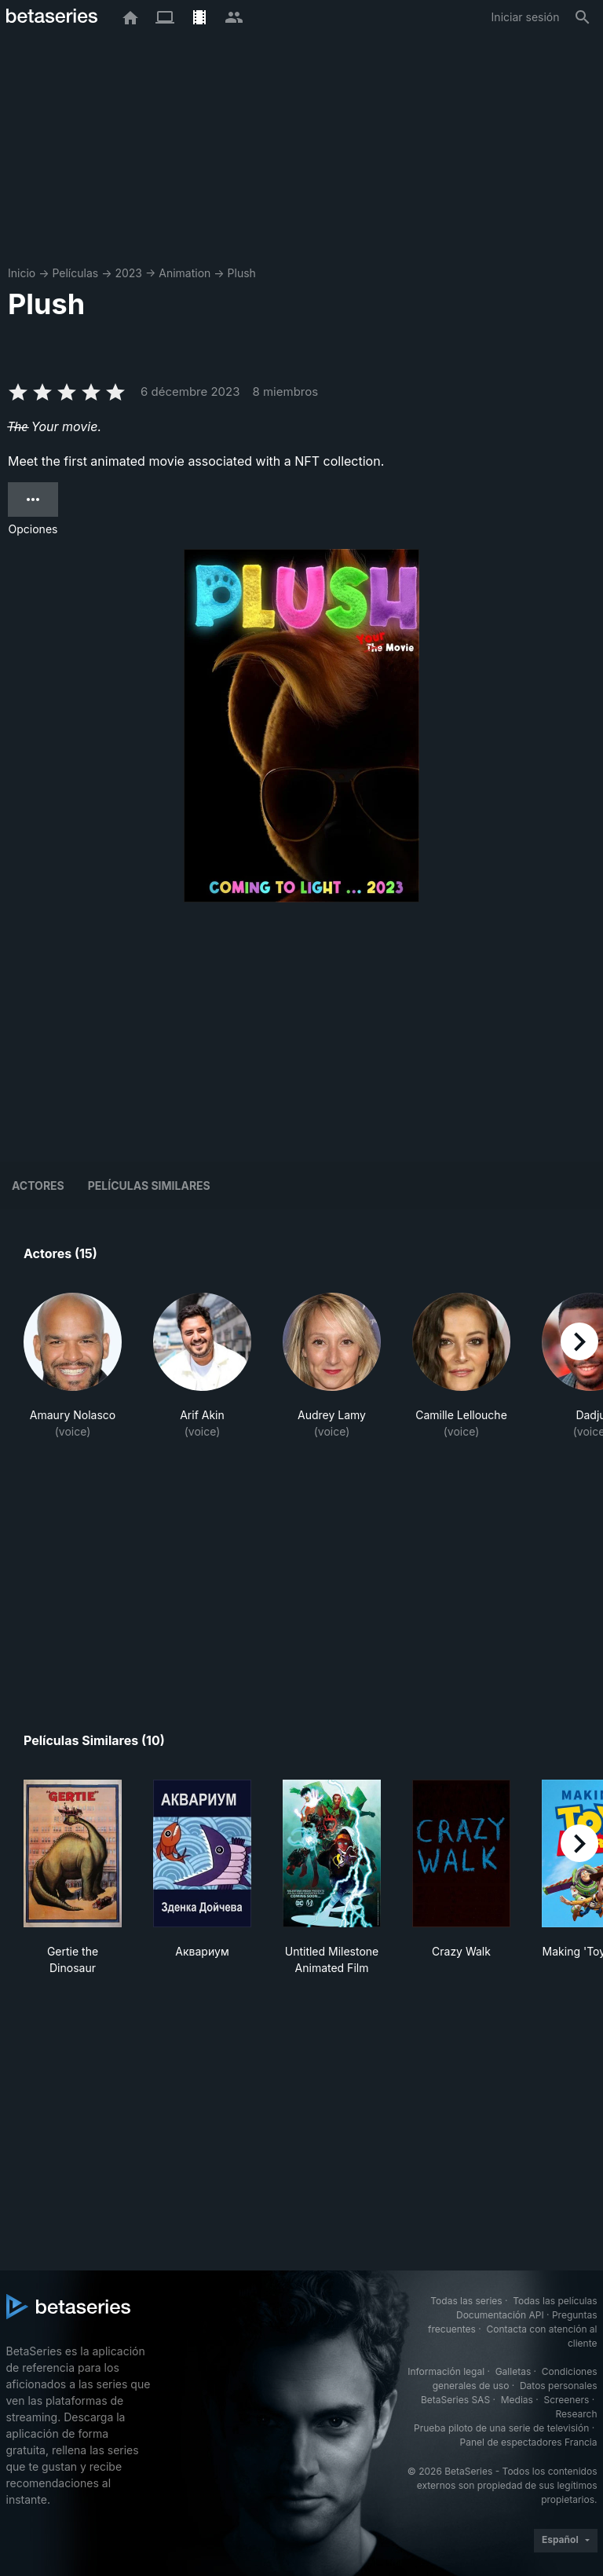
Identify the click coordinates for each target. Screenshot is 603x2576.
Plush (242, 273)
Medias (517, 2400)
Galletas (513, 2371)
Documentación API (500, 2315)
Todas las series (466, 2301)
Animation (184, 273)
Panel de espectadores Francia (529, 2442)
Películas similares (149, 1185)
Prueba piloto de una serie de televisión (501, 2428)
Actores (38, 1185)
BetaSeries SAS (455, 2400)
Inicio (21, 273)
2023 (128, 273)
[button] (73, 1366)
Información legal (445, 2371)
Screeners (566, 2400)
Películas (75, 273)
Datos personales (559, 2385)
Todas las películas (555, 2301)
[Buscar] (583, 17)
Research (577, 2414)
